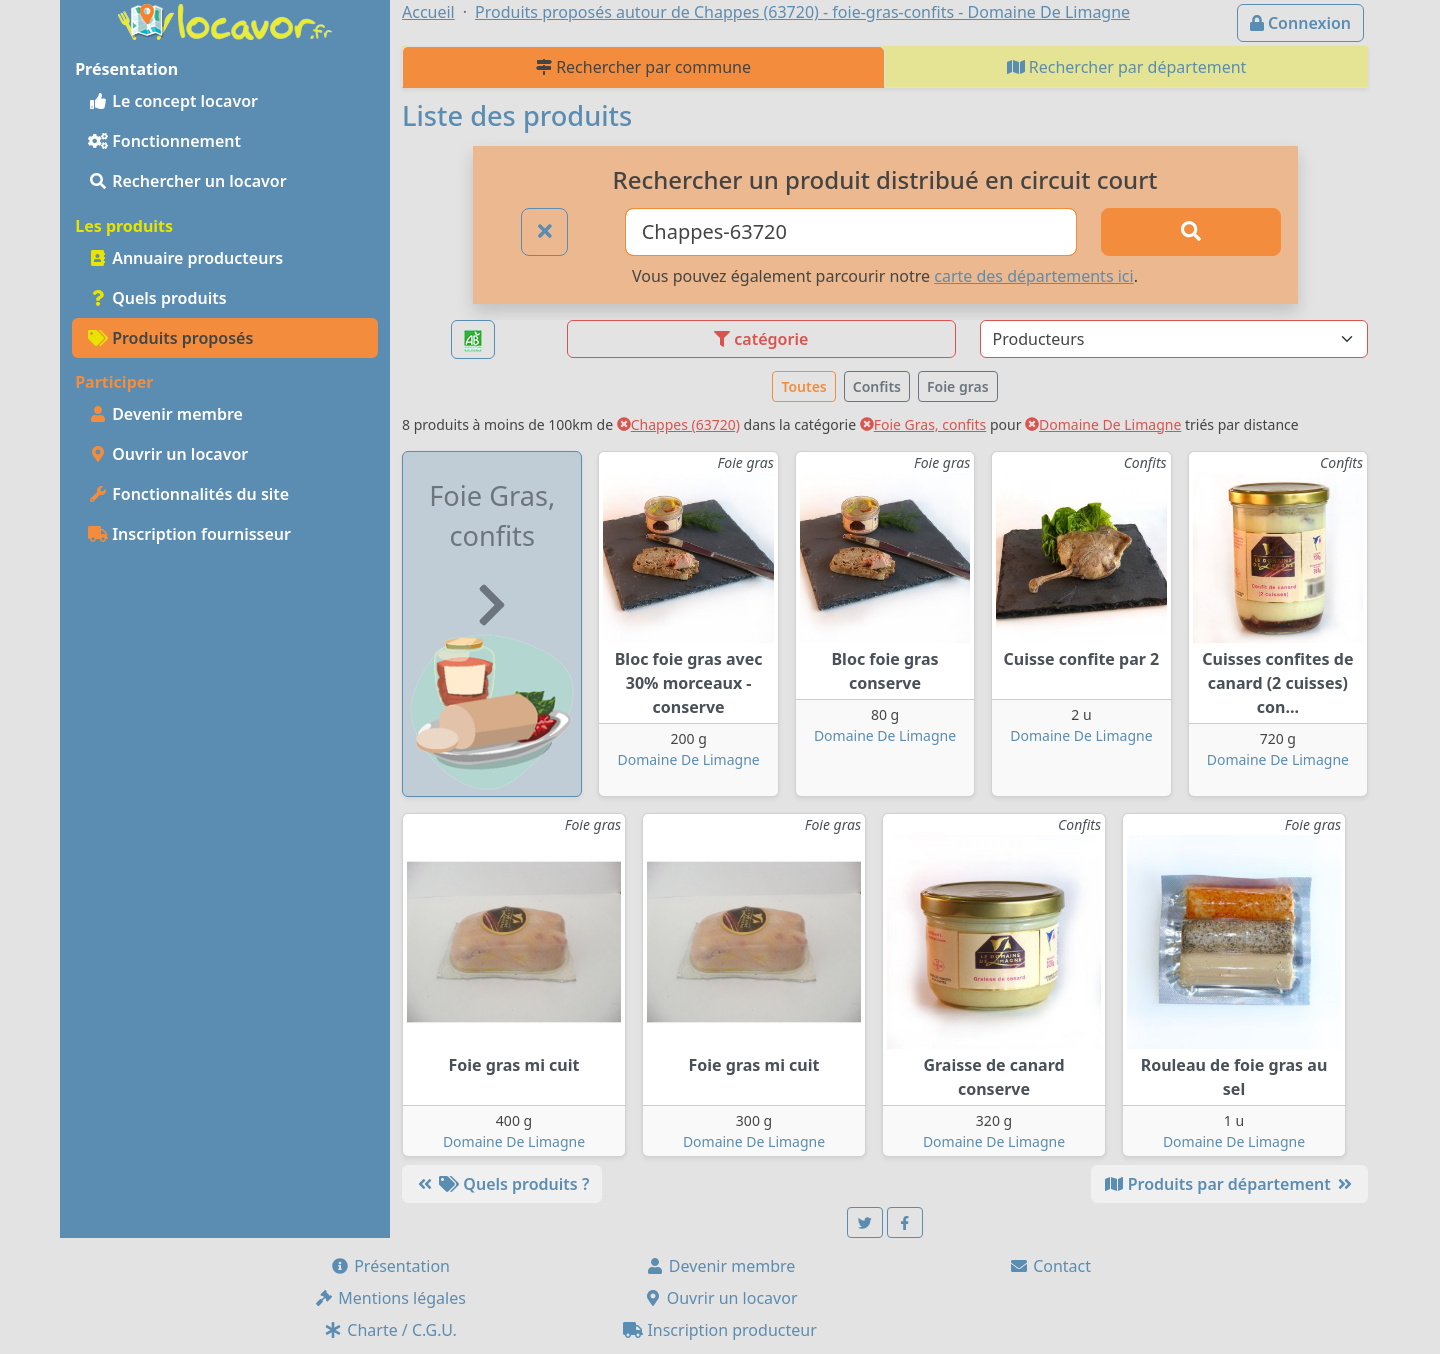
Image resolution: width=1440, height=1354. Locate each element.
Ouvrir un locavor (168, 454)
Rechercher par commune (643, 67)
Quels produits (157, 298)
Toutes (803, 386)
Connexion (1300, 23)
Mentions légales (390, 1298)
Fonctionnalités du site (188, 494)
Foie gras (958, 386)
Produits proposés (170, 338)
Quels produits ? (502, 1184)
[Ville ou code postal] (851, 232)
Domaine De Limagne (1103, 424)
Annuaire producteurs (185, 258)
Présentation (390, 1266)
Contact (1050, 1266)
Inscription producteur (720, 1330)
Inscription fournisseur (189, 534)
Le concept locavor (173, 101)
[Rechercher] (1191, 232)
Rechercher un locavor (187, 181)
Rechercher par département (1127, 67)
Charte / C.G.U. (390, 1330)
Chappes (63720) (678, 424)
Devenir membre (165, 414)
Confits (877, 386)
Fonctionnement (164, 141)
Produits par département (1229, 1184)
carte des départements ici (1033, 276)
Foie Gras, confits (923, 424)
